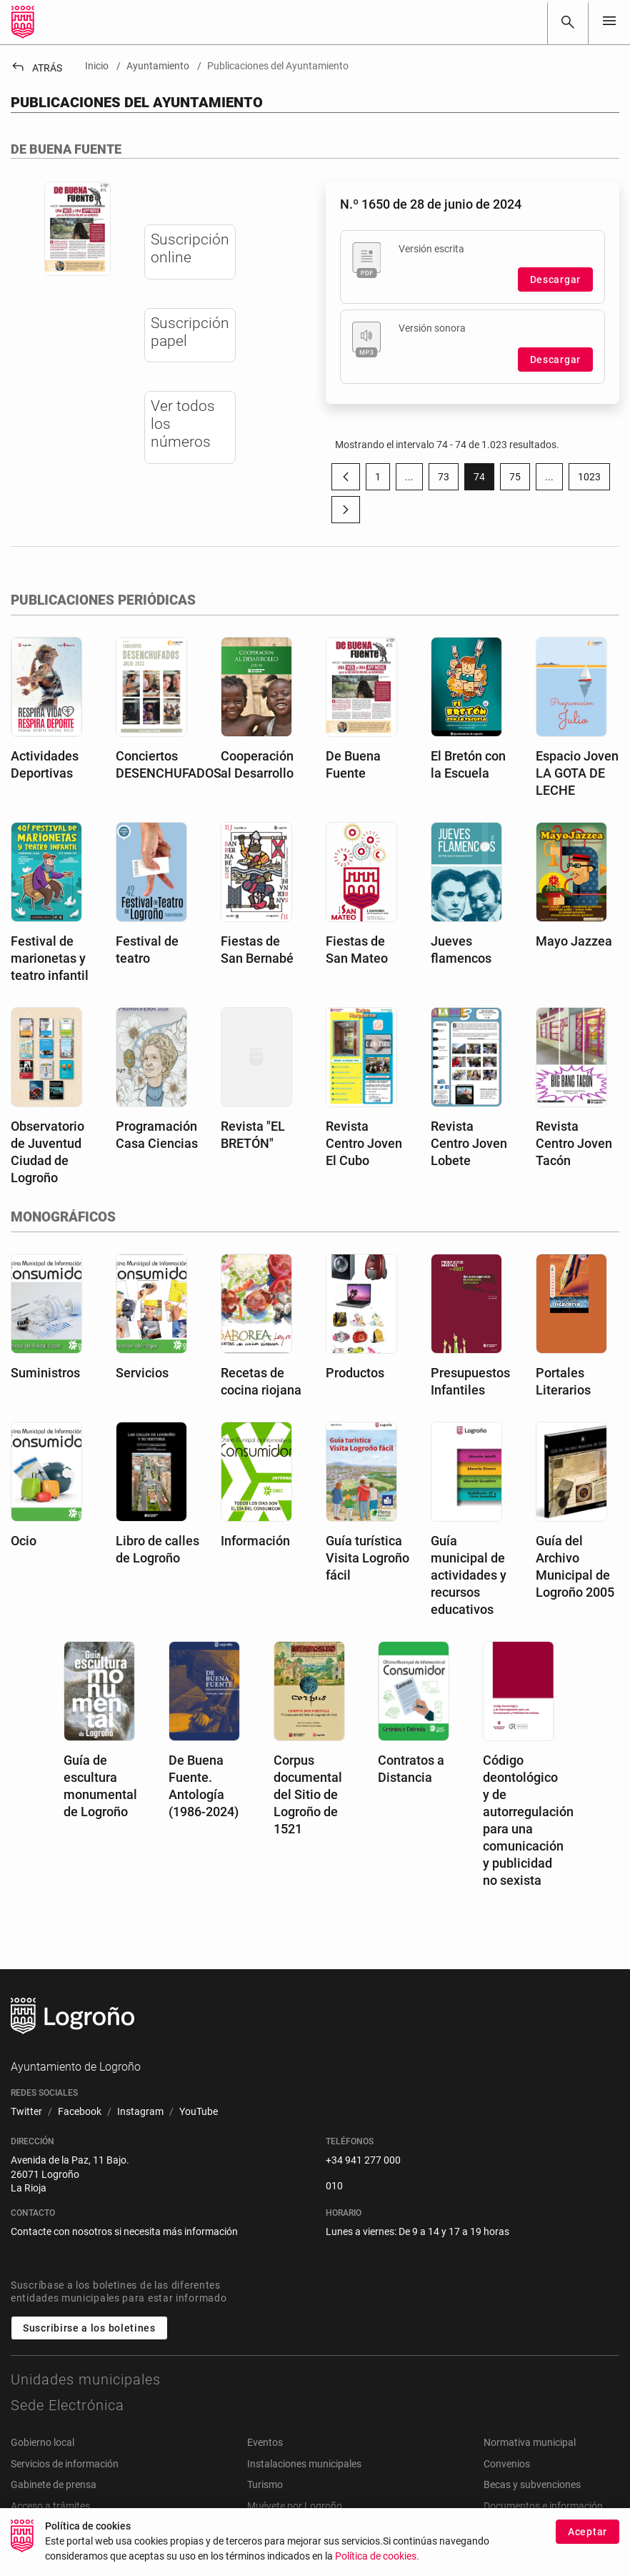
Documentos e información (543, 2506)
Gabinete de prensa (53, 2484)
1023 (594, 479)
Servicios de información (65, 2464)
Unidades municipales (86, 2379)
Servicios (142, 1372)
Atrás (36, 68)
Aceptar (587, 2538)
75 (519, 479)
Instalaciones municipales (304, 2464)
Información (255, 1540)
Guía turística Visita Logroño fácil (367, 1557)
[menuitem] (26, 2112)
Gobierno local (42, 2442)
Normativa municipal (530, 2442)
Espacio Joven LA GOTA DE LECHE (577, 773)
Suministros (45, 1372)
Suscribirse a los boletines (89, 2328)
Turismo (265, 2484)
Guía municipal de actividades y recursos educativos (468, 1575)
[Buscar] (568, 22)
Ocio (23, 1540)
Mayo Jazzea (574, 940)
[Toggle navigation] (609, 21)
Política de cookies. (377, 2563)
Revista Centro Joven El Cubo (364, 1143)
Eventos (265, 2442)
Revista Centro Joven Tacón (574, 1143)
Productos (355, 1372)
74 (484, 479)
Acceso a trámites (50, 2506)
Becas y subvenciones (532, 2484)
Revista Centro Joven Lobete (469, 1143)
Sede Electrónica (67, 2405)
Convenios (507, 2464)
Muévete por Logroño (294, 2506)
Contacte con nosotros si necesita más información (124, 2231)
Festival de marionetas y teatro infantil (50, 958)
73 (448, 479)
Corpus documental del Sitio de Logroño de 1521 (308, 1794)
